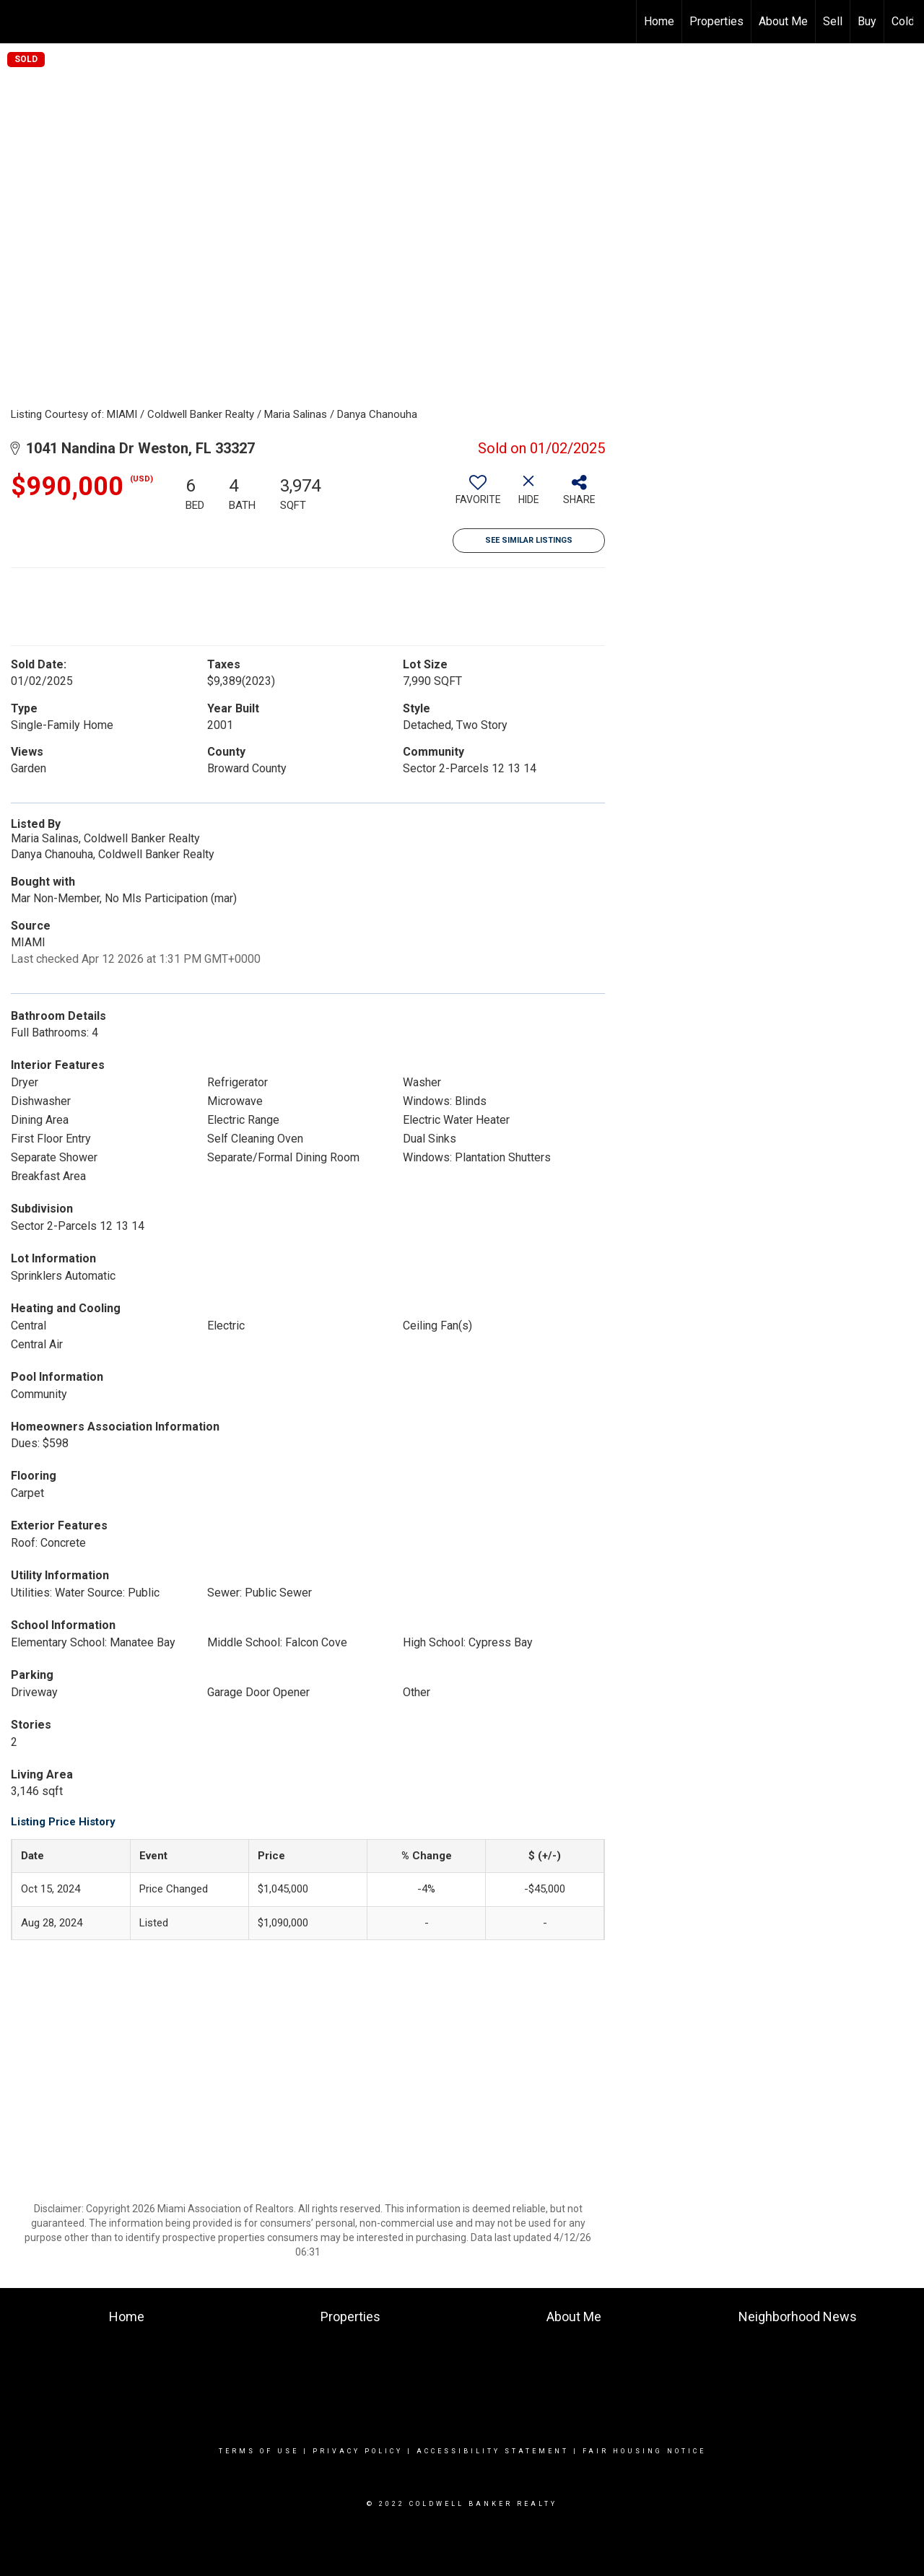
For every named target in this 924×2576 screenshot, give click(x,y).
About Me (783, 21)
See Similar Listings (528, 540)
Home (659, 21)
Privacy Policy (358, 2451)
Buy (867, 21)
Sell (832, 21)
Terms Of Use (259, 2451)
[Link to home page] (18, 21)
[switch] (478, 495)
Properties (716, 21)
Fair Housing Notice (644, 2451)
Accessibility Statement (493, 2451)
